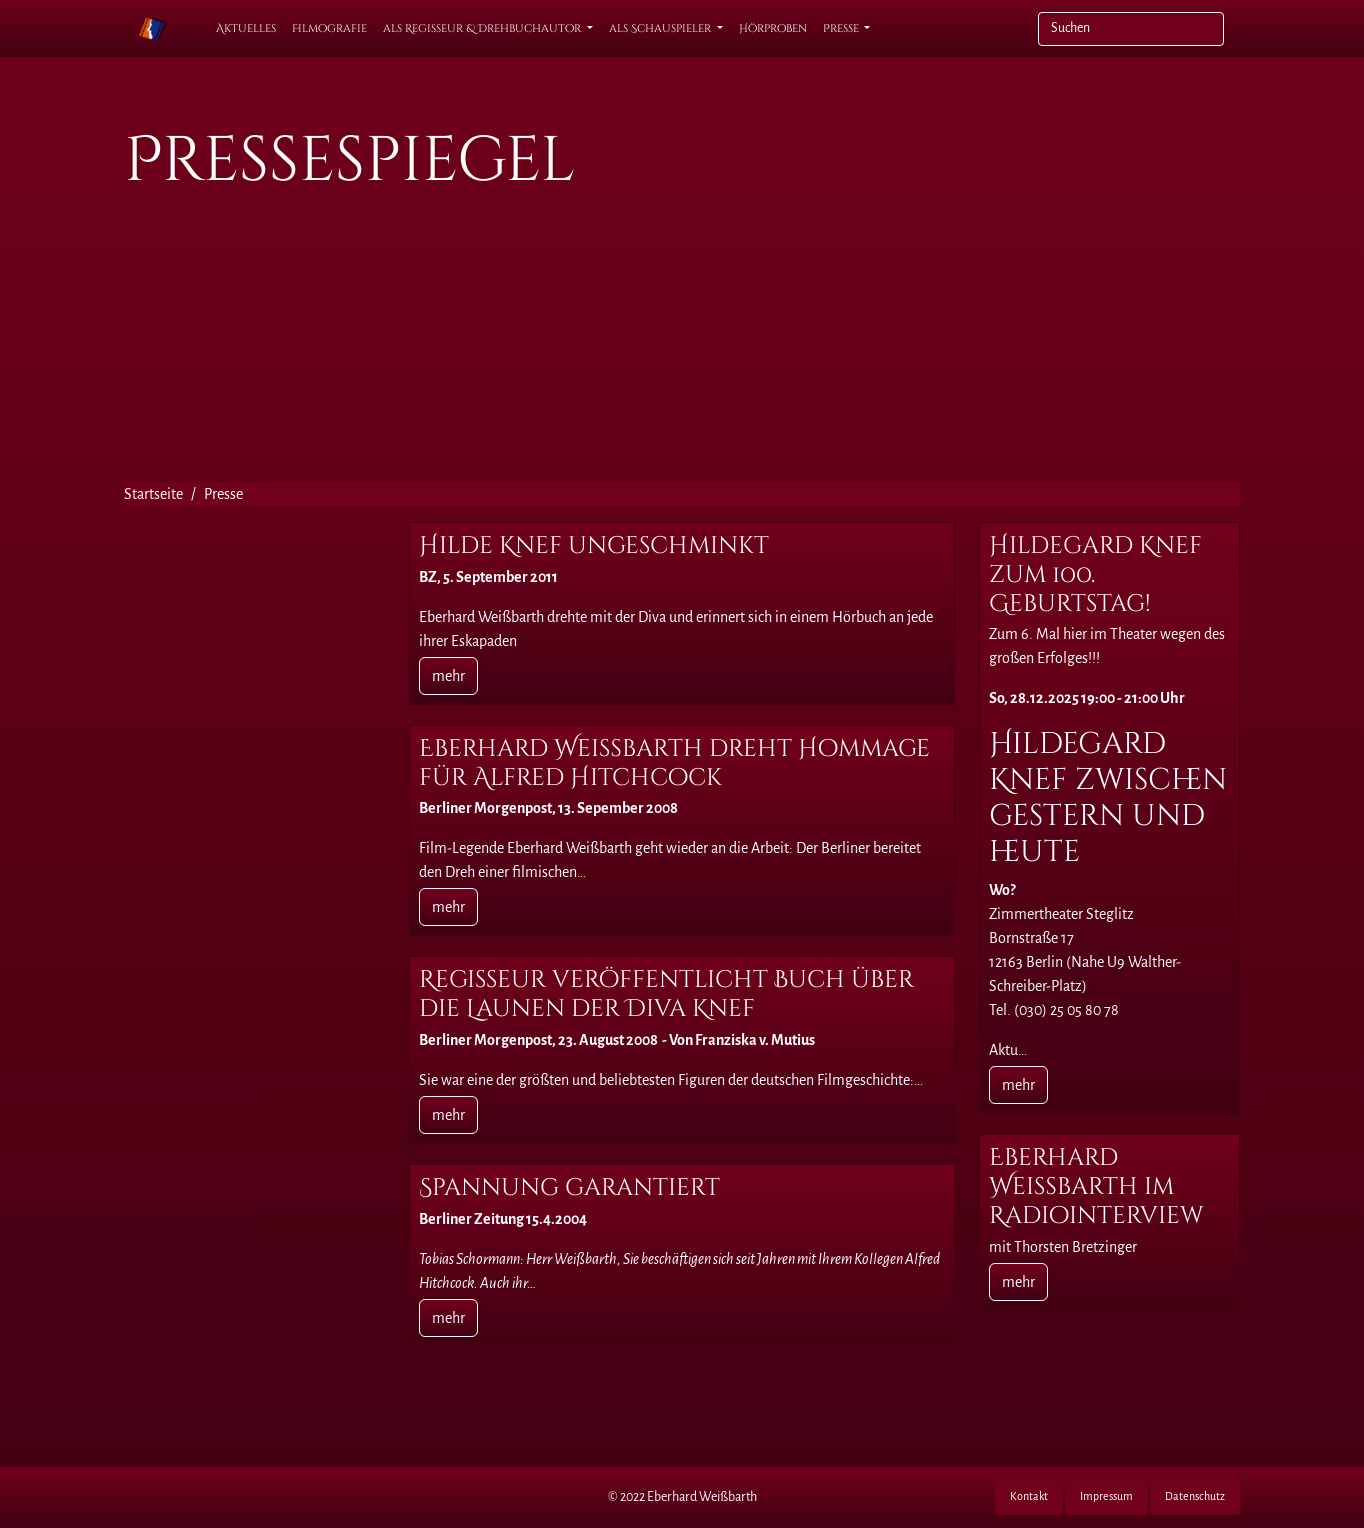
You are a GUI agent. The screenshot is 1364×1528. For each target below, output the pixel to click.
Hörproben (773, 28)
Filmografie (329, 28)
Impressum (1106, 1496)
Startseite (153, 494)
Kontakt (1029, 1496)
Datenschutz (1195, 1496)
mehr (448, 676)
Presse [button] (842, 28)
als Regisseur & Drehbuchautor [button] (483, 28)
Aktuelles (246, 28)
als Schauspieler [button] (661, 28)
